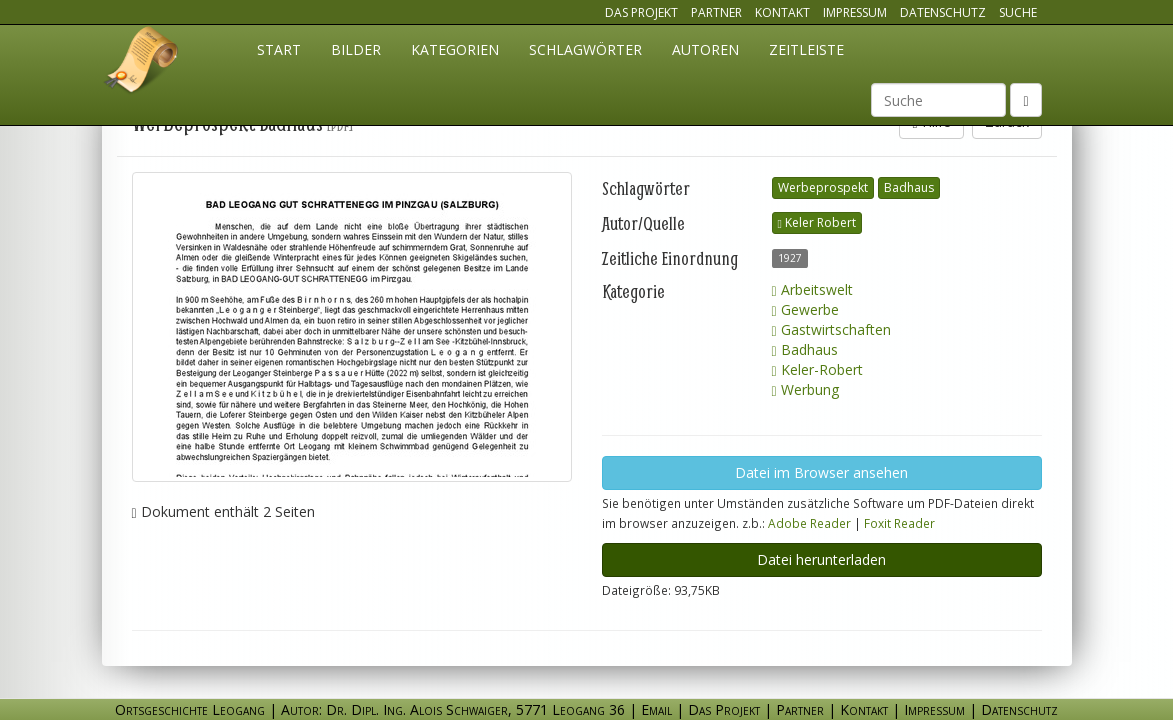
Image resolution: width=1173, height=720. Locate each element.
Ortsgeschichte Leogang (142, 63)
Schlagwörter (585, 49)
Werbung (805, 389)
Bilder (356, 49)
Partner (716, 12)
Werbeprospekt (823, 187)
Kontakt (782, 12)
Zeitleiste (806, 49)
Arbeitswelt (812, 289)
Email (656, 709)
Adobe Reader (809, 523)
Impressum (855, 12)
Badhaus (909, 187)
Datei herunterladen (821, 559)
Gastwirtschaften (831, 329)
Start (279, 49)
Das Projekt (641, 12)
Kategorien (455, 49)
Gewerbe (805, 309)
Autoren (705, 49)
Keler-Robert (817, 369)
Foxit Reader (899, 523)
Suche (1018, 12)
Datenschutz (943, 12)
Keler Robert (817, 222)
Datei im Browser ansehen (821, 472)
